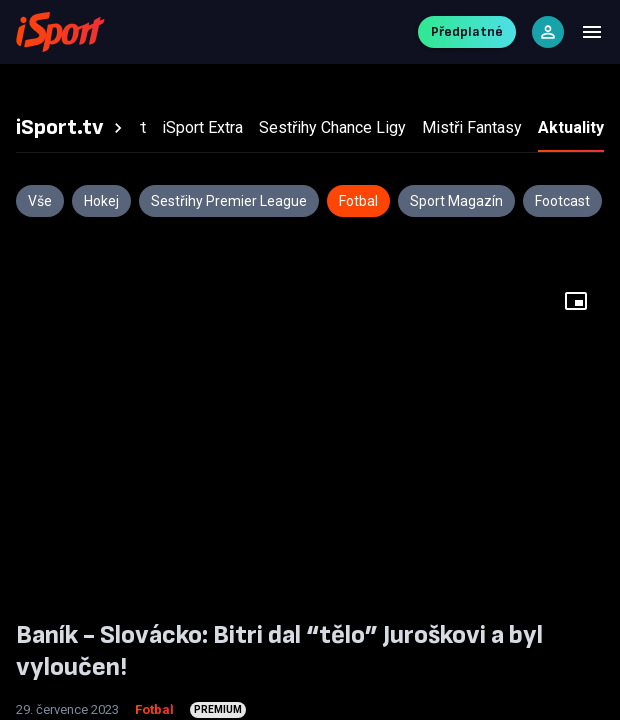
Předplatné (467, 31)
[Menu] (592, 32)
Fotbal (154, 709)
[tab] (72, 128)
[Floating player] (576, 301)
